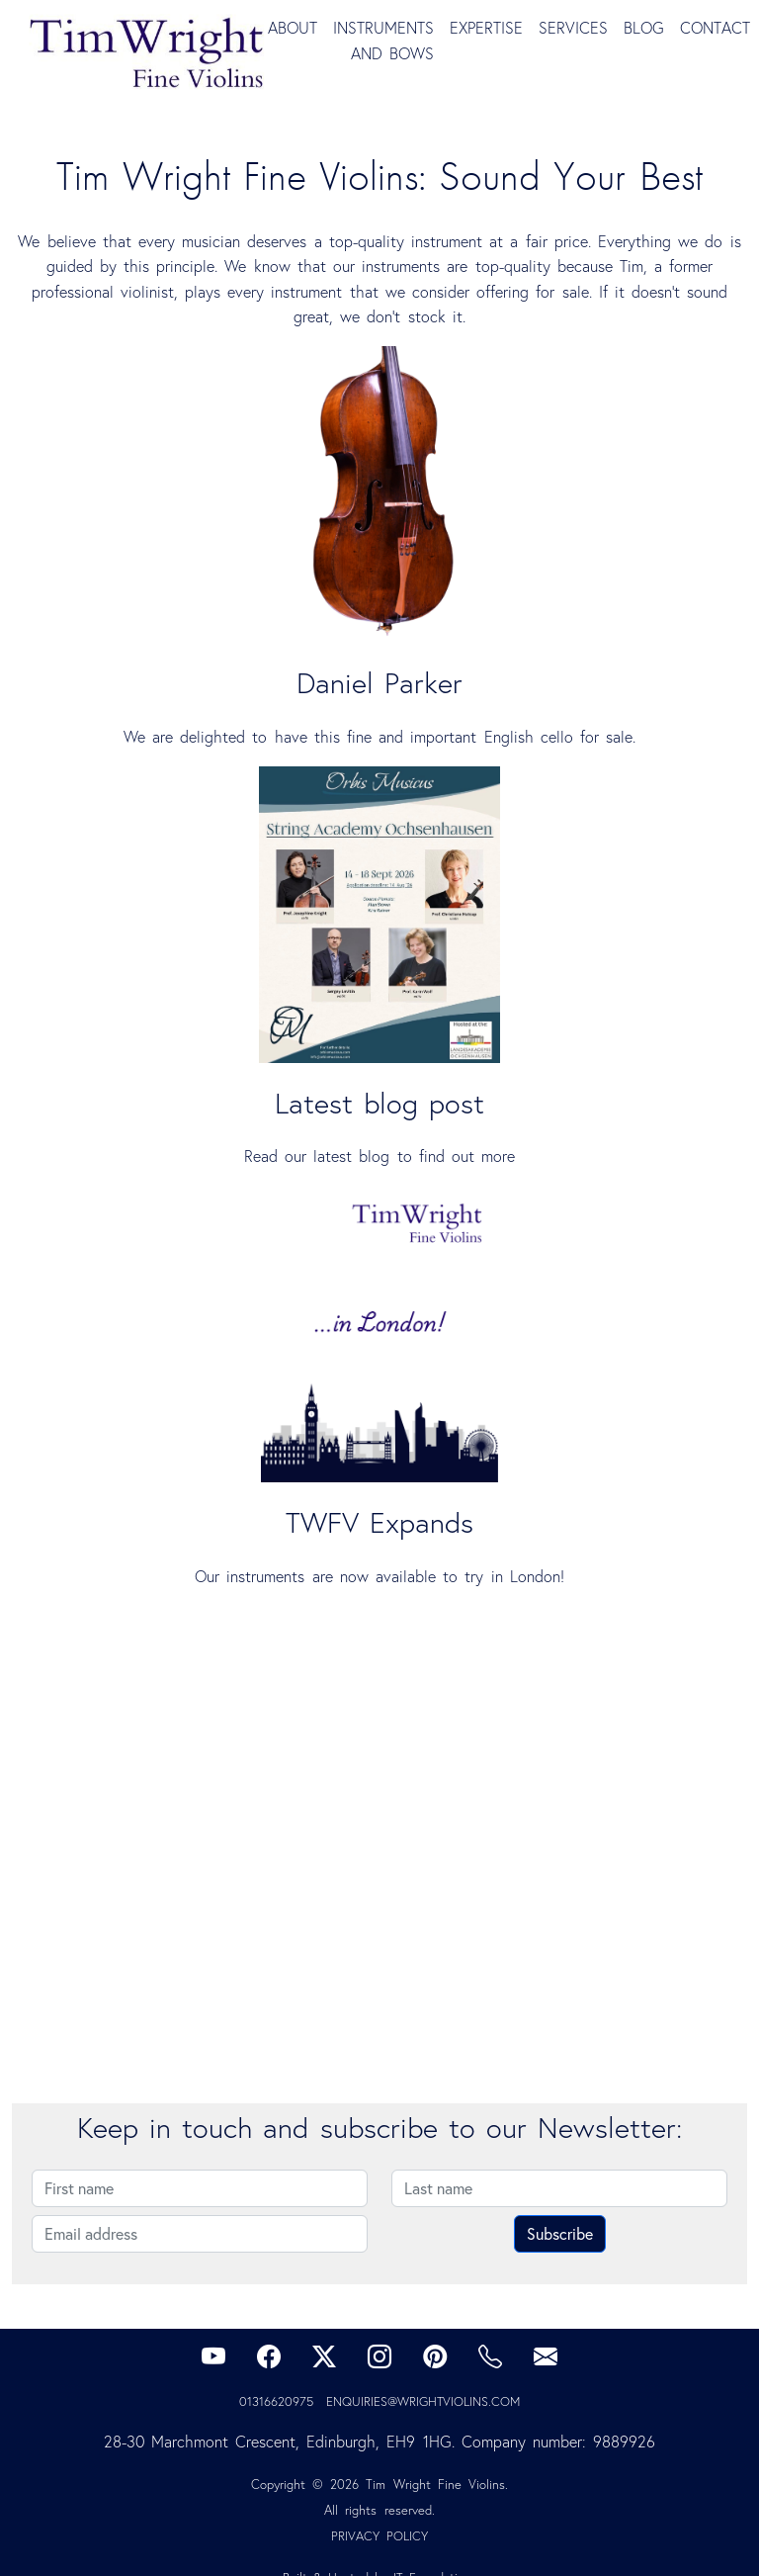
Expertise (486, 28)
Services (573, 28)
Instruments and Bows (383, 40)
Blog (644, 28)
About (292, 28)
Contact (715, 28)
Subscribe (560, 2233)
